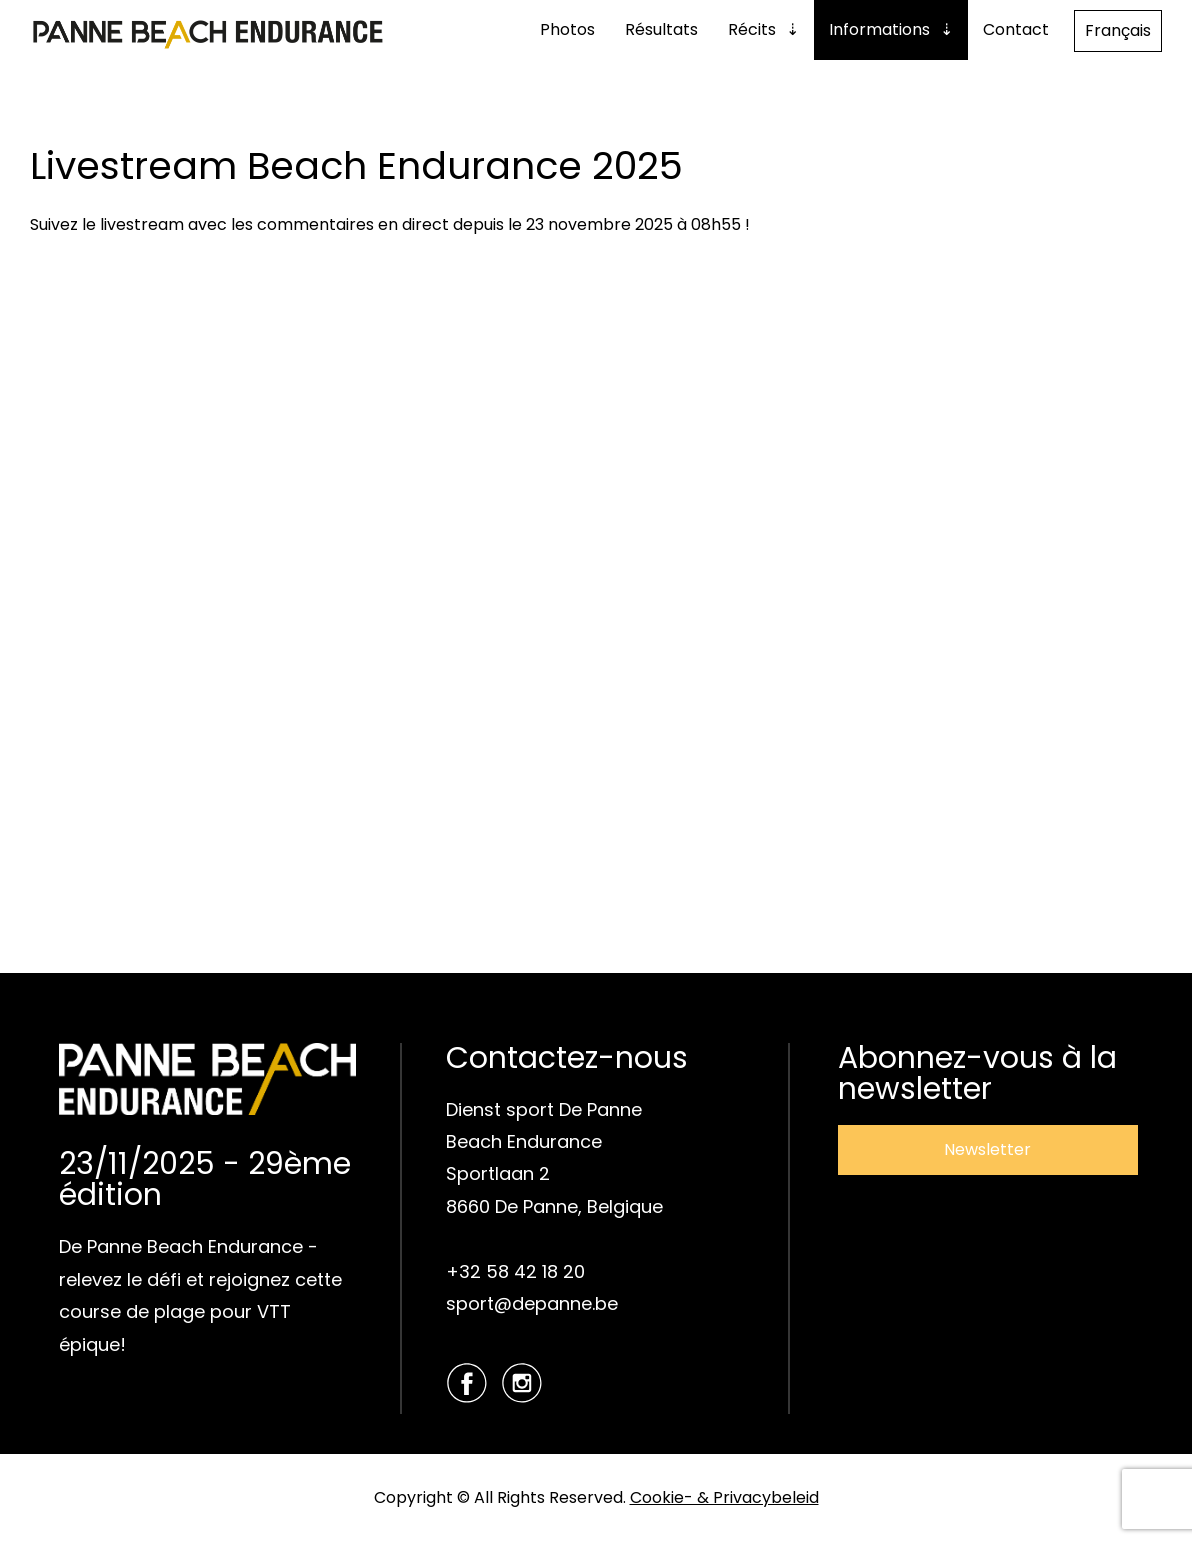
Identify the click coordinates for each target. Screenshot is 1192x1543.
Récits (752, 29)
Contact (1016, 29)
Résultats (661, 29)
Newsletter (987, 1149)
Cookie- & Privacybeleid (724, 1497)
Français (1118, 30)
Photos (567, 29)
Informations (879, 29)
